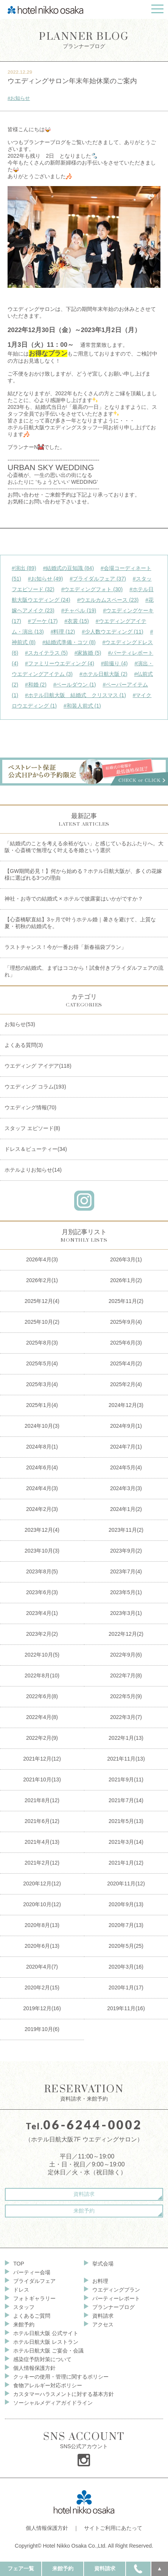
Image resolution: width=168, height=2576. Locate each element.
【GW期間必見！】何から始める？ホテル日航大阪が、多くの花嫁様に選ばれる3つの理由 (83, 874)
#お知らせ (19, 98)
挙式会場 (103, 2264)
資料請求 (84, 2194)
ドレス (21, 2290)
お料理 (100, 2281)
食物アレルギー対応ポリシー (47, 2385)
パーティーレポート (116, 2298)
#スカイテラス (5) (46, 653)
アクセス (103, 2324)
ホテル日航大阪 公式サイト (45, 2333)
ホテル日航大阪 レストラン (45, 2342)
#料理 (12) (63, 632)
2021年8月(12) (42, 1800)
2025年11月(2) (126, 1301)
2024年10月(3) (42, 1426)
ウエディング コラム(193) (35, 1087)
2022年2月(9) (42, 1738)
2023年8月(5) (42, 1571)
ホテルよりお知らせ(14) (33, 1170)
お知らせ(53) (20, 1024)
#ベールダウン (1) (74, 685)
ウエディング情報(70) (30, 1107)
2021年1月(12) (126, 1863)
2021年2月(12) (42, 1863)
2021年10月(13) (42, 1779)
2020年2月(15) (42, 1987)
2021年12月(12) (42, 1759)
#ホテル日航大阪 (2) (103, 674)
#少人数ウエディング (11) (112, 632)
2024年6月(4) (42, 1467)
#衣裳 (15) (76, 621)
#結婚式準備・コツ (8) (69, 642)
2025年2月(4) (126, 1384)
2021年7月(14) (126, 1800)
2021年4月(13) (42, 1842)
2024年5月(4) (126, 1467)
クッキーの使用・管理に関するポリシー (61, 2377)
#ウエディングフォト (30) (92, 589)
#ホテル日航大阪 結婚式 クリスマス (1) (75, 695)
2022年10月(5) (42, 1655)
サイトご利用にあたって (113, 2528)
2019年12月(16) (42, 2008)
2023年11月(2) (126, 1530)
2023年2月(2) (42, 1634)
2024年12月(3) (126, 1405)
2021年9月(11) (126, 1779)
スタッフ (23, 2307)
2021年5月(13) (126, 1821)
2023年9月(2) (126, 1551)
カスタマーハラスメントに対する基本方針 (63, 2394)
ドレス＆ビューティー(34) (36, 1149)
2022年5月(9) (126, 1696)
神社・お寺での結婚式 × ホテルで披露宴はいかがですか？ (74, 899)
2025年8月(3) (42, 1343)
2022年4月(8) (42, 1717)
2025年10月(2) (42, 1322)
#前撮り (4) (114, 663)
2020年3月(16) (126, 1967)
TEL (138, 2568)
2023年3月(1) (126, 1613)
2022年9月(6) (126, 1655)
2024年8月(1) (42, 1447)
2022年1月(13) (126, 1738)
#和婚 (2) (36, 685)
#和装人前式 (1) (82, 706)
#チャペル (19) (78, 610)
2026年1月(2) (126, 1280)
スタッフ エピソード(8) (32, 1128)
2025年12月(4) (42, 1301)
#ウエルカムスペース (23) (108, 600)
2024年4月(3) (42, 1488)
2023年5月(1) (126, 1592)
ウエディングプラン (116, 2290)
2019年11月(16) (126, 2008)
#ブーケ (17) (43, 621)
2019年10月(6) (42, 2029)
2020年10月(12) (42, 1904)
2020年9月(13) (126, 1904)
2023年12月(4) (42, 1530)
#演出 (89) (24, 568)
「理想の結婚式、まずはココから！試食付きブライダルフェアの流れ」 (84, 971)
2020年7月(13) (126, 1925)
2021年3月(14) (126, 1842)
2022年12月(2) (126, 1634)
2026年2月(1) (42, 1280)
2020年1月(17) (126, 1987)
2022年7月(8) (126, 1675)
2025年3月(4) (42, 1384)
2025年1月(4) (42, 1405)
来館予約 (84, 2211)
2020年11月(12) (126, 1883)
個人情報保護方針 (34, 2368)
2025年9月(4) (126, 1322)
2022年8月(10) (42, 1675)
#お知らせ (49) (45, 579)
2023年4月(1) (42, 1613)
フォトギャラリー (34, 2298)
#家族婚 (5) (88, 653)
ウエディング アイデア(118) (38, 1066)
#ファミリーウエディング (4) (59, 663)
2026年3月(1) (126, 1259)
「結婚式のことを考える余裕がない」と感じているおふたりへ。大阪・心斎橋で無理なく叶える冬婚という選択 (84, 846)
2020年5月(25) (126, 1946)
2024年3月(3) (126, 1488)
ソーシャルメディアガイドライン (53, 2403)
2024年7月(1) (126, 1447)
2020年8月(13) (42, 1925)
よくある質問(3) (24, 1045)
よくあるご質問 (31, 2316)
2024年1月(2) (126, 1509)
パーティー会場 (31, 2272)
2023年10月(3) (42, 1551)
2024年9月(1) (126, 1426)
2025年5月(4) (42, 1363)
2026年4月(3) (42, 1259)
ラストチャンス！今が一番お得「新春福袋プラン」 (65, 947)
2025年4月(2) (126, 1363)
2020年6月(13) (42, 1946)
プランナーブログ (84, 39)
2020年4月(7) (42, 1967)
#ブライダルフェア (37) (98, 579)
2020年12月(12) (42, 1883)
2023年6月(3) (42, 1592)
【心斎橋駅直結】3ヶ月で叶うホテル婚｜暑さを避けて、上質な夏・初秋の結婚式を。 (80, 922)
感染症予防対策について (42, 2359)
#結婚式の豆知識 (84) (68, 568)
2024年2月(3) (42, 1509)
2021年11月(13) (126, 1759)
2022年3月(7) (126, 1717)
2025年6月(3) (126, 1343)
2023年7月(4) (126, 1571)
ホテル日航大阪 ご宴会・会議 (48, 2351)
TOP (18, 2264)
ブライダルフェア (34, 2281)
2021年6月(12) (42, 1821)
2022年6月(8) (42, 1696)
